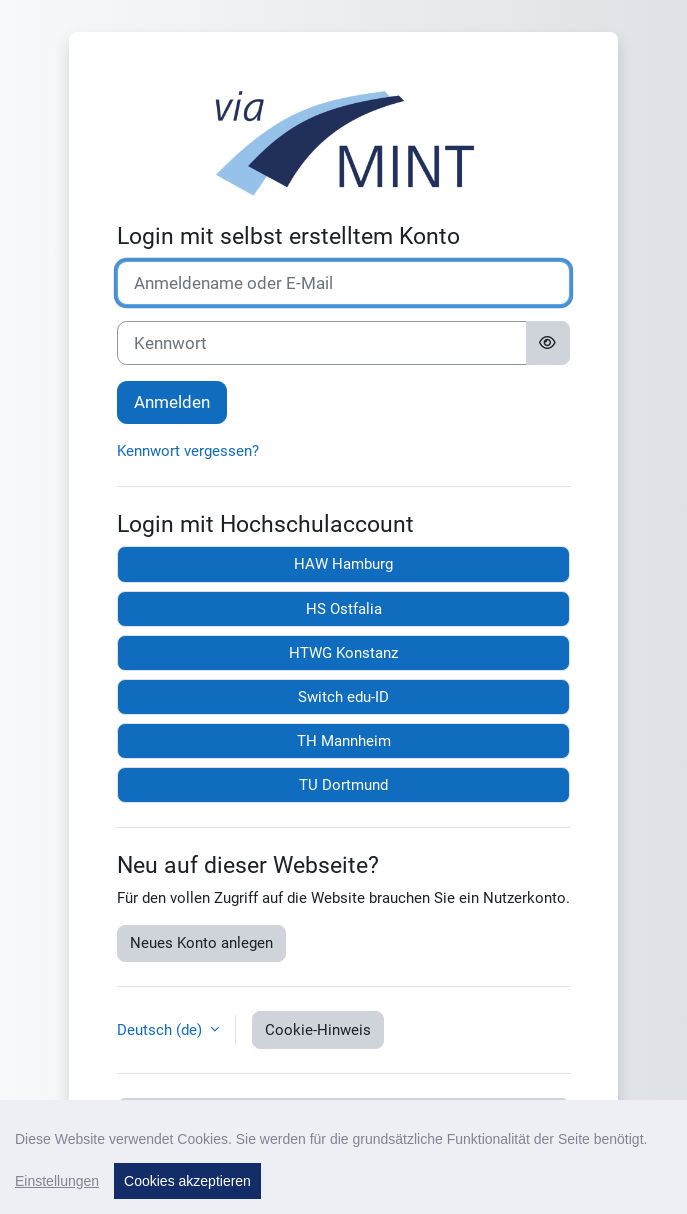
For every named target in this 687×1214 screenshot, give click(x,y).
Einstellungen (57, 1181)
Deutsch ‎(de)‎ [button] (161, 1030)
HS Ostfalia (344, 609)
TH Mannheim (344, 741)
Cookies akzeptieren (187, 1181)
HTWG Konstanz (343, 653)
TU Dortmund (343, 785)
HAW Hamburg (343, 564)
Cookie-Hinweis (318, 1030)
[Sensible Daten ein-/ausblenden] (548, 343)
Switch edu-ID (343, 697)
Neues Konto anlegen (201, 943)
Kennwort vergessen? (188, 451)
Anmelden (172, 402)
